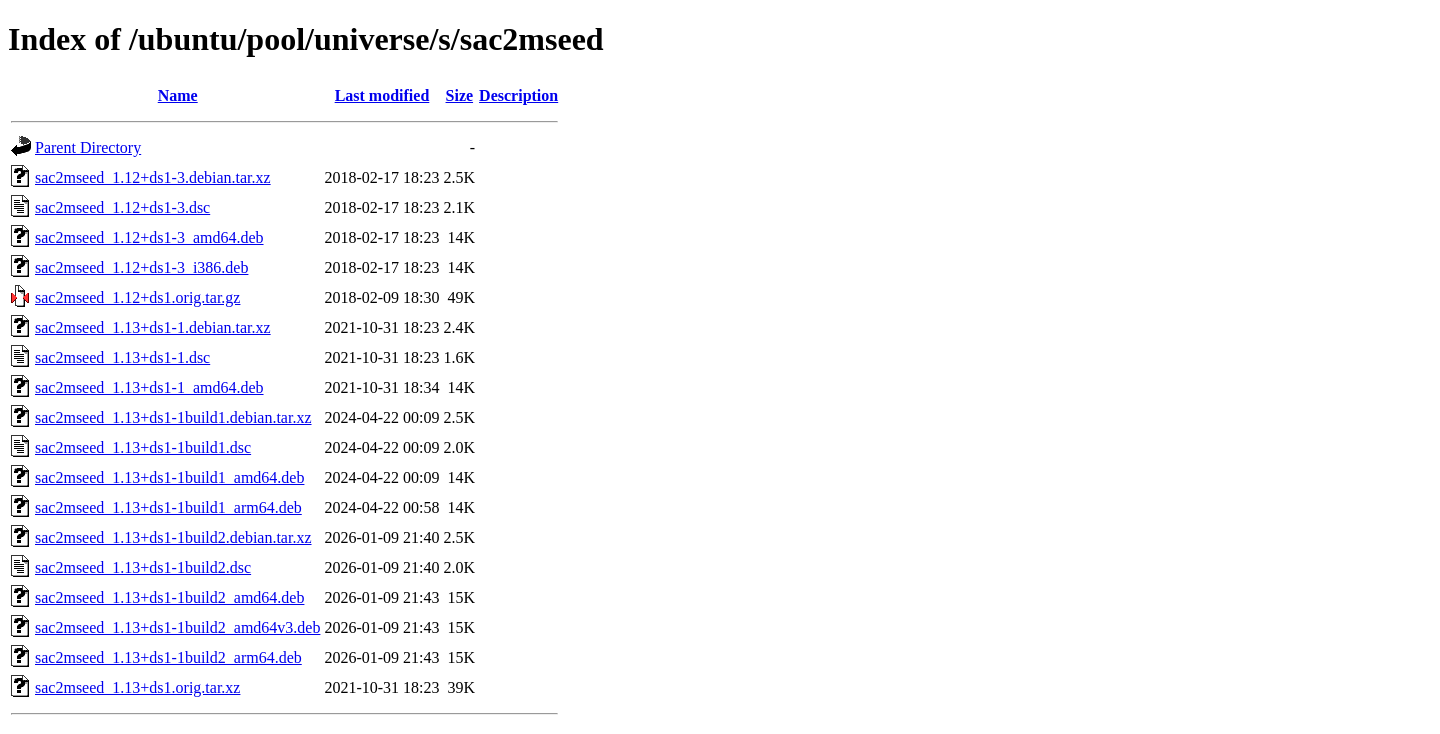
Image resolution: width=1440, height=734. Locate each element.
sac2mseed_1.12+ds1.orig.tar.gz (137, 297)
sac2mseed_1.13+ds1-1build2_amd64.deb (169, 597)
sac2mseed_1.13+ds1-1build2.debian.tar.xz (173, 537)
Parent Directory (88, 147)
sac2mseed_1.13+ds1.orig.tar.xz (137, 687)
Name (178, 95)
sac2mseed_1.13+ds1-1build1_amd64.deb (169, 477)
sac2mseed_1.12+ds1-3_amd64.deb (149, 237)
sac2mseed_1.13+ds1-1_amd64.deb (149, 387)
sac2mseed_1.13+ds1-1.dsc (122, 357)
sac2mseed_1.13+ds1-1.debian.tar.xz (153, 327)
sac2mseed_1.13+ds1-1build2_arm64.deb (168, 657)
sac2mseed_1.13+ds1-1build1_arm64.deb (168, 507)
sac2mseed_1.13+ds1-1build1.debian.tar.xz (173, 417)
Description (518, 95)
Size (460, 95)
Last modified (382, 95)
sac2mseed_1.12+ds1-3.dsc (122, 207)
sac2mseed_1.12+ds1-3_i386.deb (141, 267)
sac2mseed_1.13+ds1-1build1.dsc (143, 447)
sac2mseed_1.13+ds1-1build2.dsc (143, 567)
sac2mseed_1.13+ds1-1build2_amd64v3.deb (177, 627)
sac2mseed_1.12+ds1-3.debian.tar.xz (153, 177)
